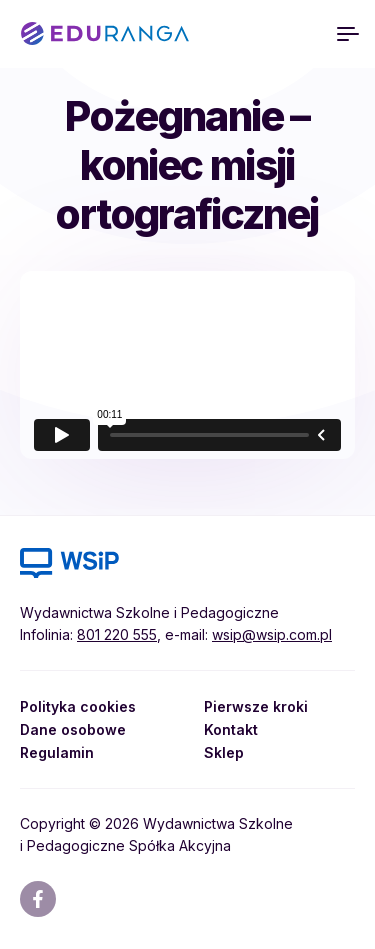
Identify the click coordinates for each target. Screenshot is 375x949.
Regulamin (57, 752)
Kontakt (231, 729)
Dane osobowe (73, 729)
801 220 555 (117, 634)
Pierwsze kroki (256, 706)
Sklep (224, 752)
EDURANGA (105, 34)
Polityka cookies (78, 706)
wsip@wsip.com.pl (272, 634)
